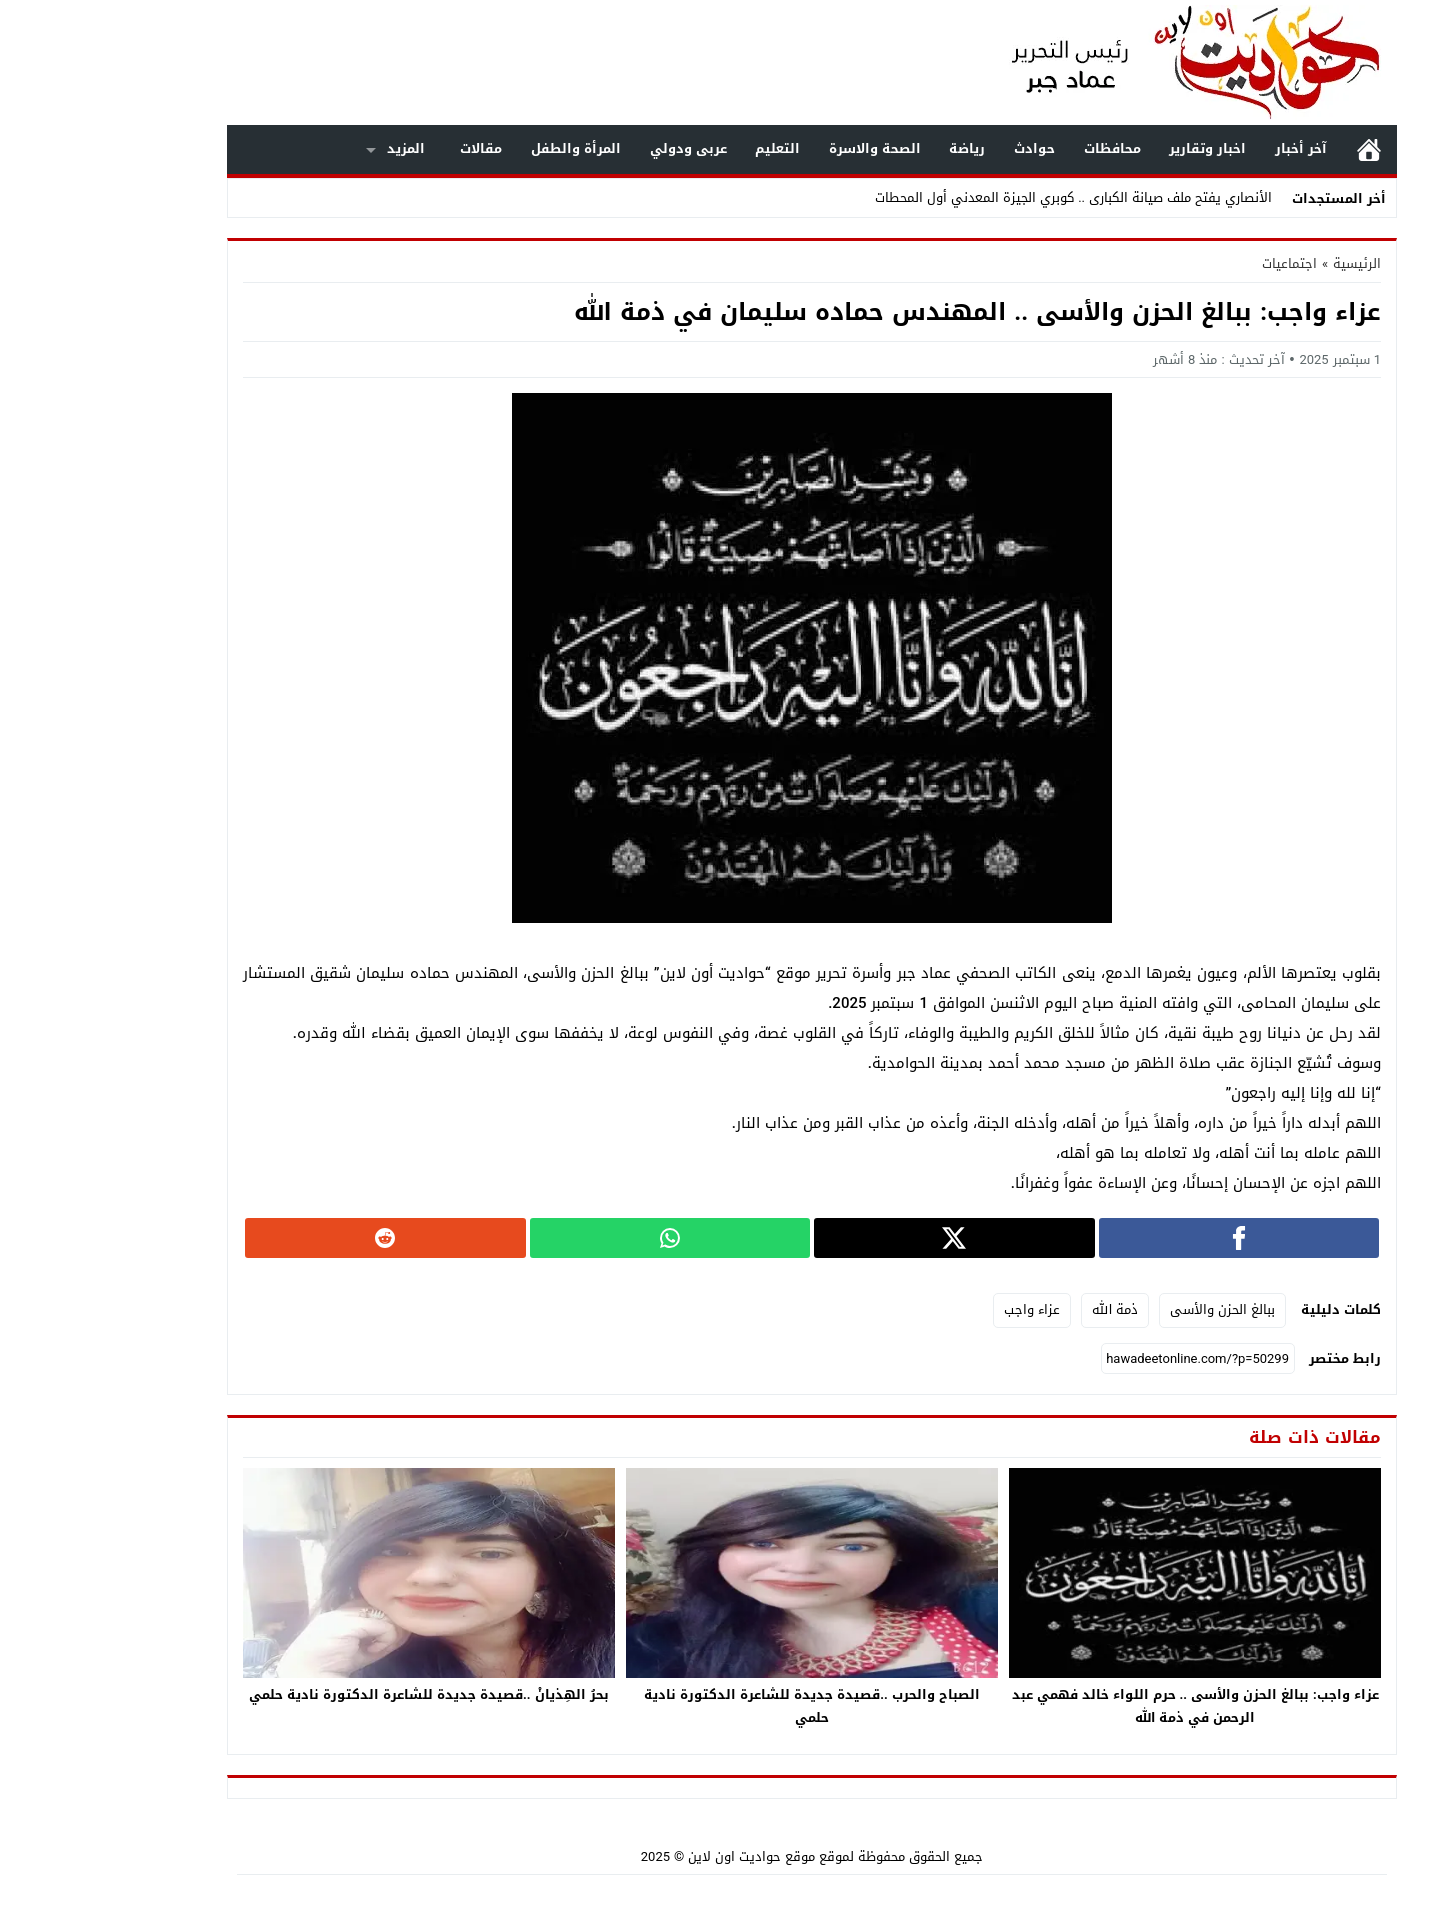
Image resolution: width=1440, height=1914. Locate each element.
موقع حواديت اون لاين (659, 1856)
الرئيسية (1277, 149)
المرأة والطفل (484, 148)
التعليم (685, 148)
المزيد (314, 148)
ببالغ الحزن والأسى (1130, 1309)
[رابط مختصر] (1106, 1359)
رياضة (875, 148)
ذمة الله (1023, 1309)
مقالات (389, 148)
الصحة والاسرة (783, 148)
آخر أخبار (1209, 148)
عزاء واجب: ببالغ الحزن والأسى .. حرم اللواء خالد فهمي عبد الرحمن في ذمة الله (1103, 1706)
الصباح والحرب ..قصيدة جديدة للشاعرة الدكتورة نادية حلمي (720, 1706)
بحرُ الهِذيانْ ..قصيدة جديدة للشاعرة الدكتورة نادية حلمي (337, 1694)
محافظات (1020, 148)
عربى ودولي (596, 148)
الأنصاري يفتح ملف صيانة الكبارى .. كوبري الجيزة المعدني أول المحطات (981, 197)
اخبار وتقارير (1115, 148)
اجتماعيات (1197, 263)
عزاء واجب (940, 1309)
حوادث (942, 148)
